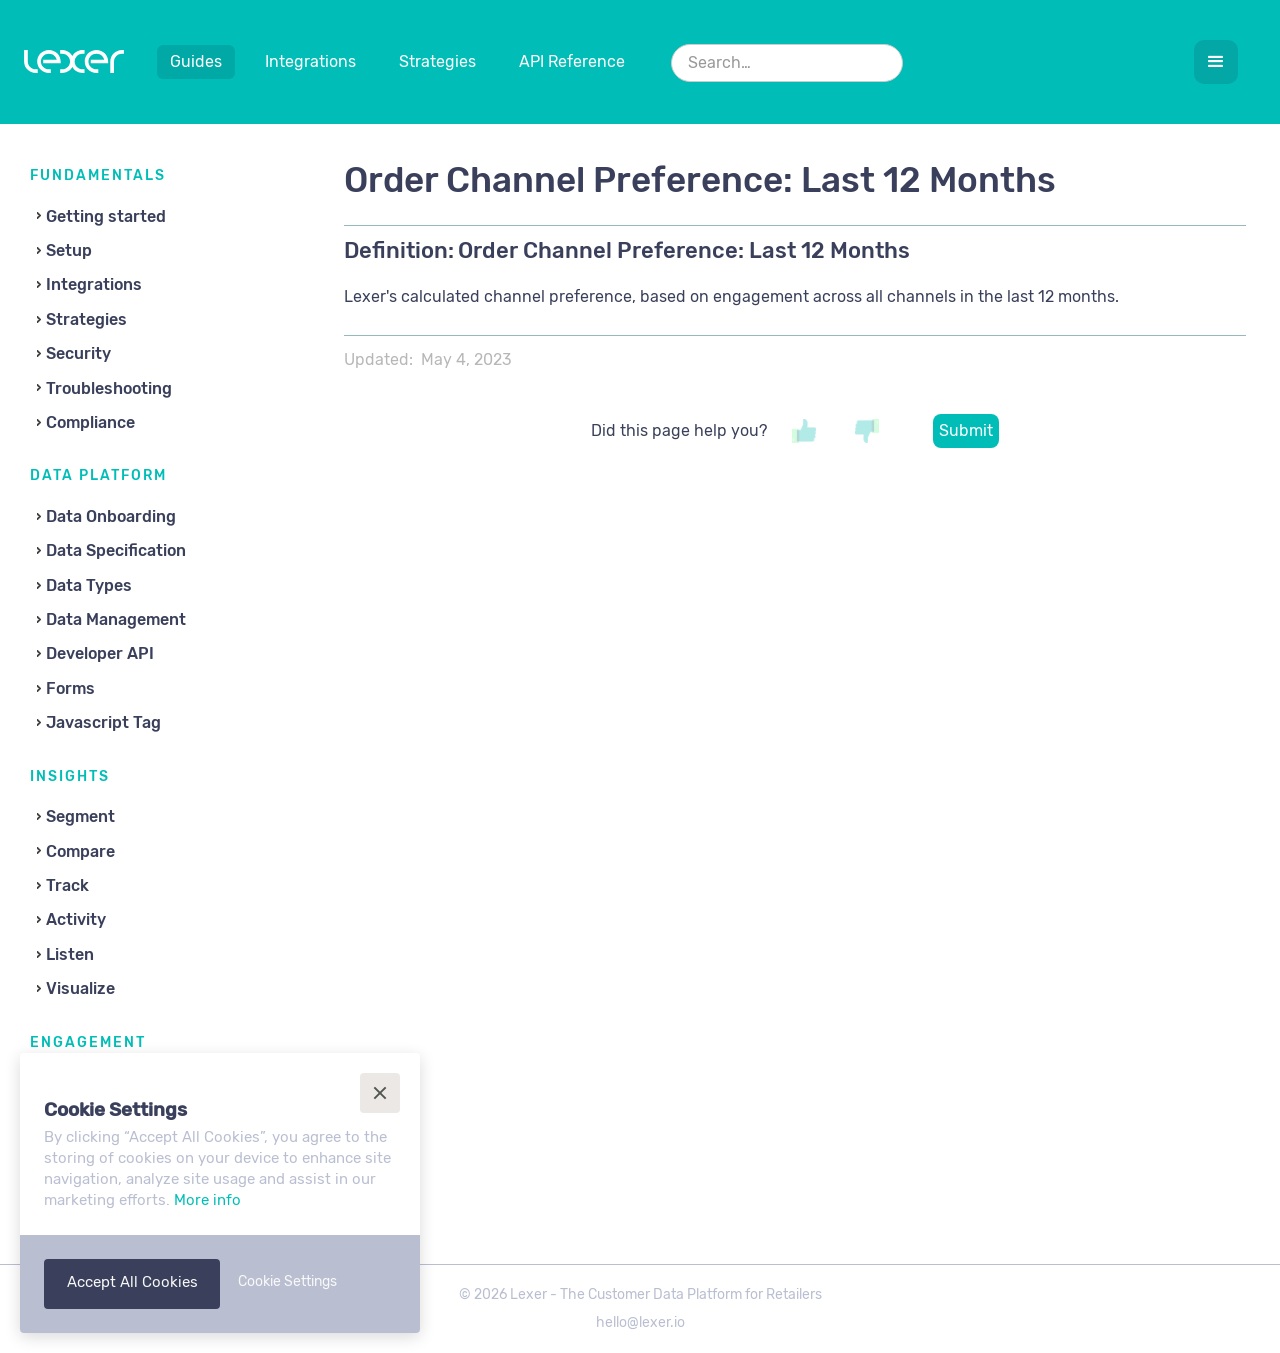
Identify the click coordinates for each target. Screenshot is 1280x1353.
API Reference (572, 61)
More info (207, 1200)
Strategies (437, 61)
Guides (196, 61)
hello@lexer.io (640, 1322)
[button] (1216, 62)
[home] (74, 66)
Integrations (310, 61)
